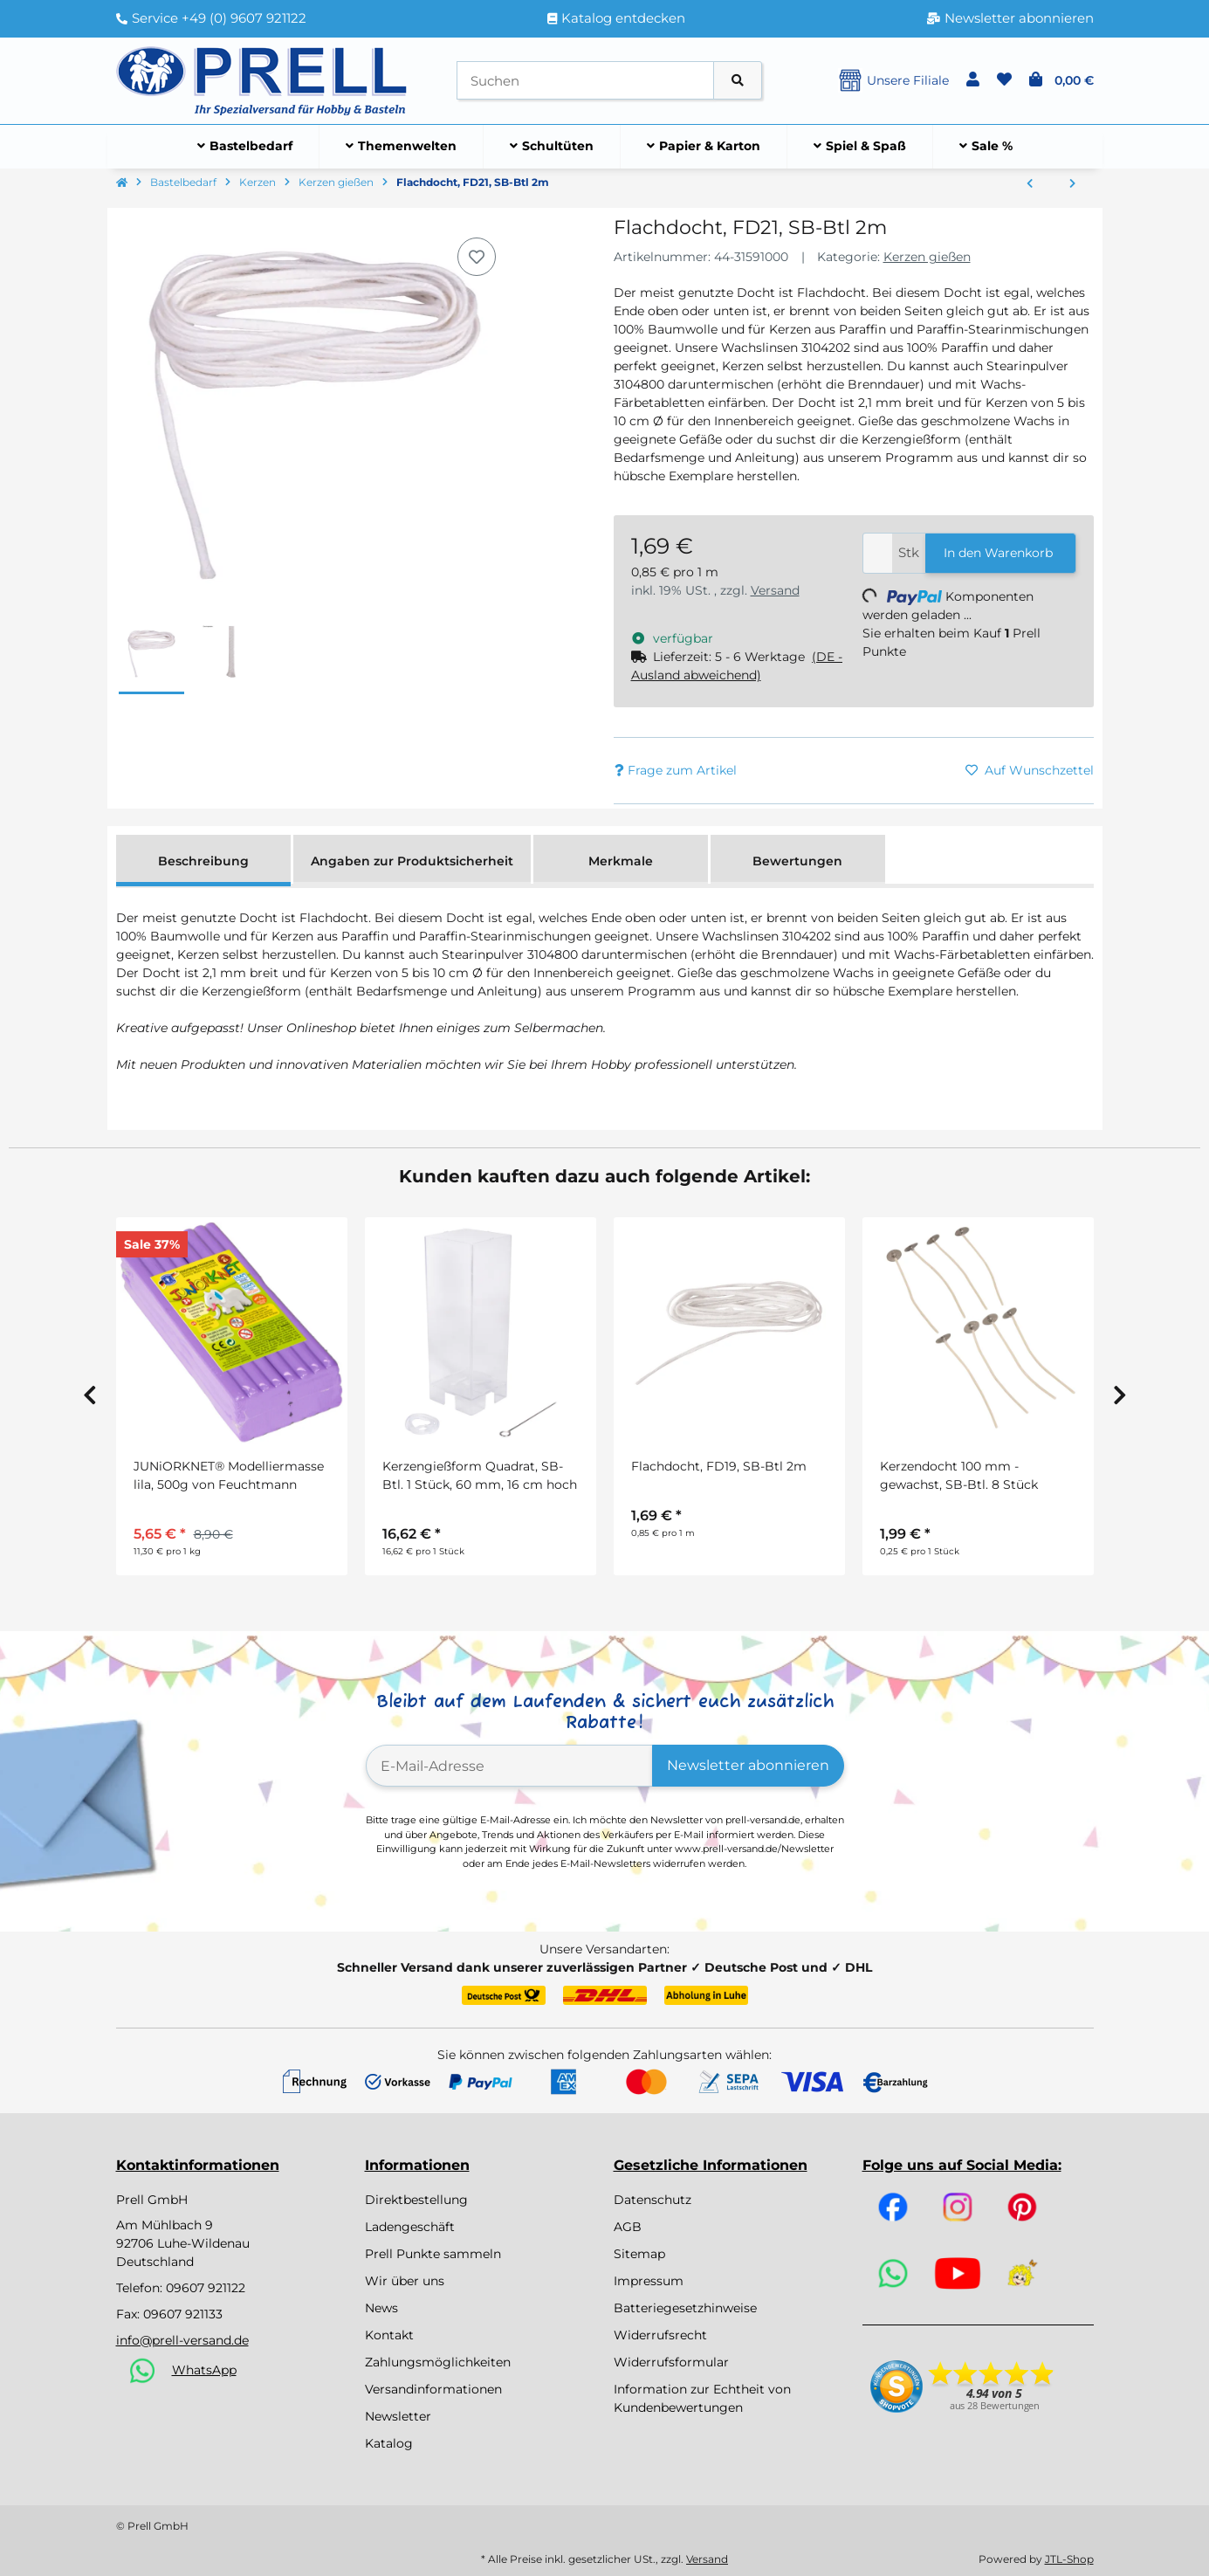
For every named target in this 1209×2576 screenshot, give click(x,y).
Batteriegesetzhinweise (685, 2308)
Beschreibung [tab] (203, 861)
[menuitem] (245, 147)
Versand (775, 590)
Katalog (389, 2443)
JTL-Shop (1069, 2559)
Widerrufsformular (671, 2362)
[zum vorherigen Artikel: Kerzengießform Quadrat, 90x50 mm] (1029, 184)
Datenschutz (652, 2200)
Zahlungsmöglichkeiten (438, 2362)
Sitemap (639, 2254)
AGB (628, 2227)
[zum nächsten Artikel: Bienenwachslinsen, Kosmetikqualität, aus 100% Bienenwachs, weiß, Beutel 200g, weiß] (1072, 184)
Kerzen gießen (927, 257)
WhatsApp (204, 2370)
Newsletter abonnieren (748, 1765)
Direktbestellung (416, 2200)
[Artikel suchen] (737, 80)
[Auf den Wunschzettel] (476, 257)
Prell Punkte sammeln (433, 2254)
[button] (972, 80)
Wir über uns (404, 2281)
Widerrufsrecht (660, 2335)
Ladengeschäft (410, 2227)
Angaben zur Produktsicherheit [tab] (412, 861)
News (381, 2308)
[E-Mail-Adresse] (509, 1766)
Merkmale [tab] (620, 861)
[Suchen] (585, 80)
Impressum (648, 2281)
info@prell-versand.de (182, 2340)
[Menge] (877, 553)
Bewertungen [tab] (797, 861)
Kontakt (389, 2335)
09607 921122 (205, 2288)
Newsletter (398, 2416)
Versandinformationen (433, 2389)
